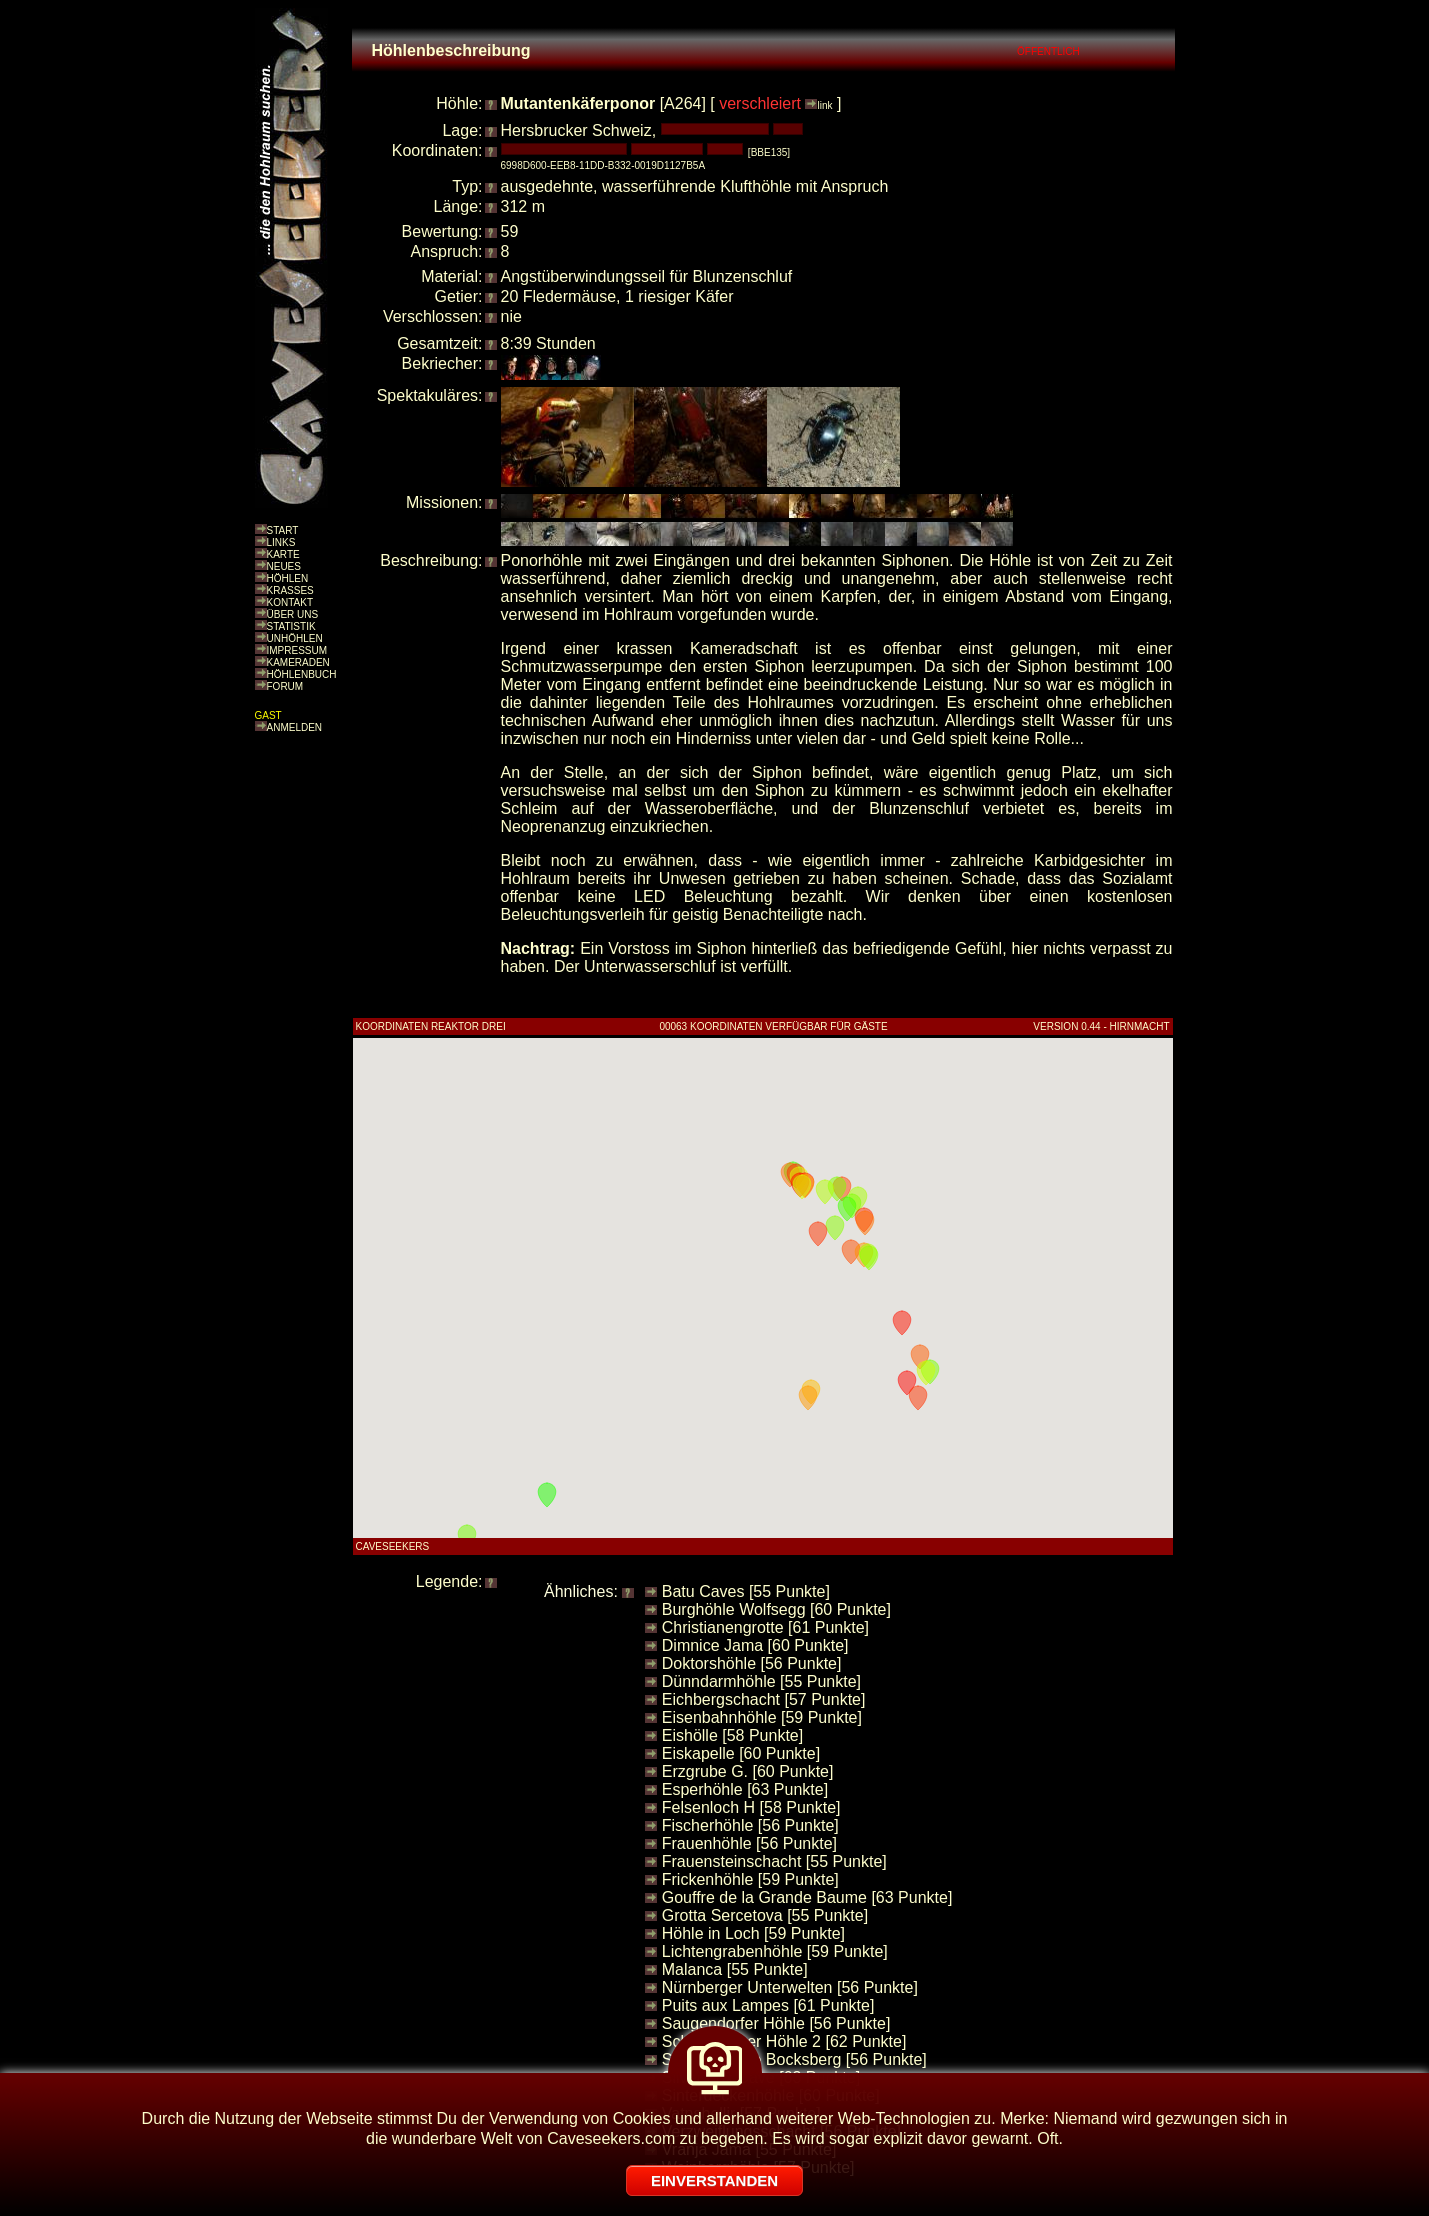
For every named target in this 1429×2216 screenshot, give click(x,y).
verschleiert (760, 103)
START (283, 530)
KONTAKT (290, 602)
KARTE (283, 554)
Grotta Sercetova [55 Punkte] (765, 1915)
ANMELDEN (295, 727)
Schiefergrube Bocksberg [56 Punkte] (794, 2059)
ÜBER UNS (293, 614)
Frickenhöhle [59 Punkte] (750, 1879)
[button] (902, 1323)
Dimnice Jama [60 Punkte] (755, 1645)
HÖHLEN (288, 578)
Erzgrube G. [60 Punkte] (748, 1771)
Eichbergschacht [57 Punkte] (764, 1699)
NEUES (284, 566)
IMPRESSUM (297, 650)
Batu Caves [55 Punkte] (746, 1591)
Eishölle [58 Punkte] (732, 1735)
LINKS (281, 542)
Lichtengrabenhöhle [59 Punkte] (775, 1951)
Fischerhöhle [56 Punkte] (750, 1825)
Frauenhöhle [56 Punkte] (749, 1843)
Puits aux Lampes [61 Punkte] (768, 2005)
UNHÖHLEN (295, 638)
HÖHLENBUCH (302, 674)
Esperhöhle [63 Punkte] (745, 1789)
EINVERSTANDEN (714, 2180)
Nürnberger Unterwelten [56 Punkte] (790, 1987)
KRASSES (290, 590)
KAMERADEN (298, 662)
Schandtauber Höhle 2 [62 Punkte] (784, 2041)
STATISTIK (291, 626)
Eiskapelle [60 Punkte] (741, 1753)
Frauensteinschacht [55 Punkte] (774, 1861)
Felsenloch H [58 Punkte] (751, 1807)
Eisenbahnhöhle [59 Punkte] (762, 1717)
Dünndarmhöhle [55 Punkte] (761, 1681)
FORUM (285, 686)
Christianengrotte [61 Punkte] (765, 1627)
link (824, 105)
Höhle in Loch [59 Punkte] (753, 1933)
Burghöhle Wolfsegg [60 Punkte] (776, 1609)
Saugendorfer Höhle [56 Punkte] (776, 2023)
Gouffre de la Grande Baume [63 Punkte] (807, 1897)
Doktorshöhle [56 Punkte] (752, 1663)
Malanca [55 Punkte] (735, 1969)
